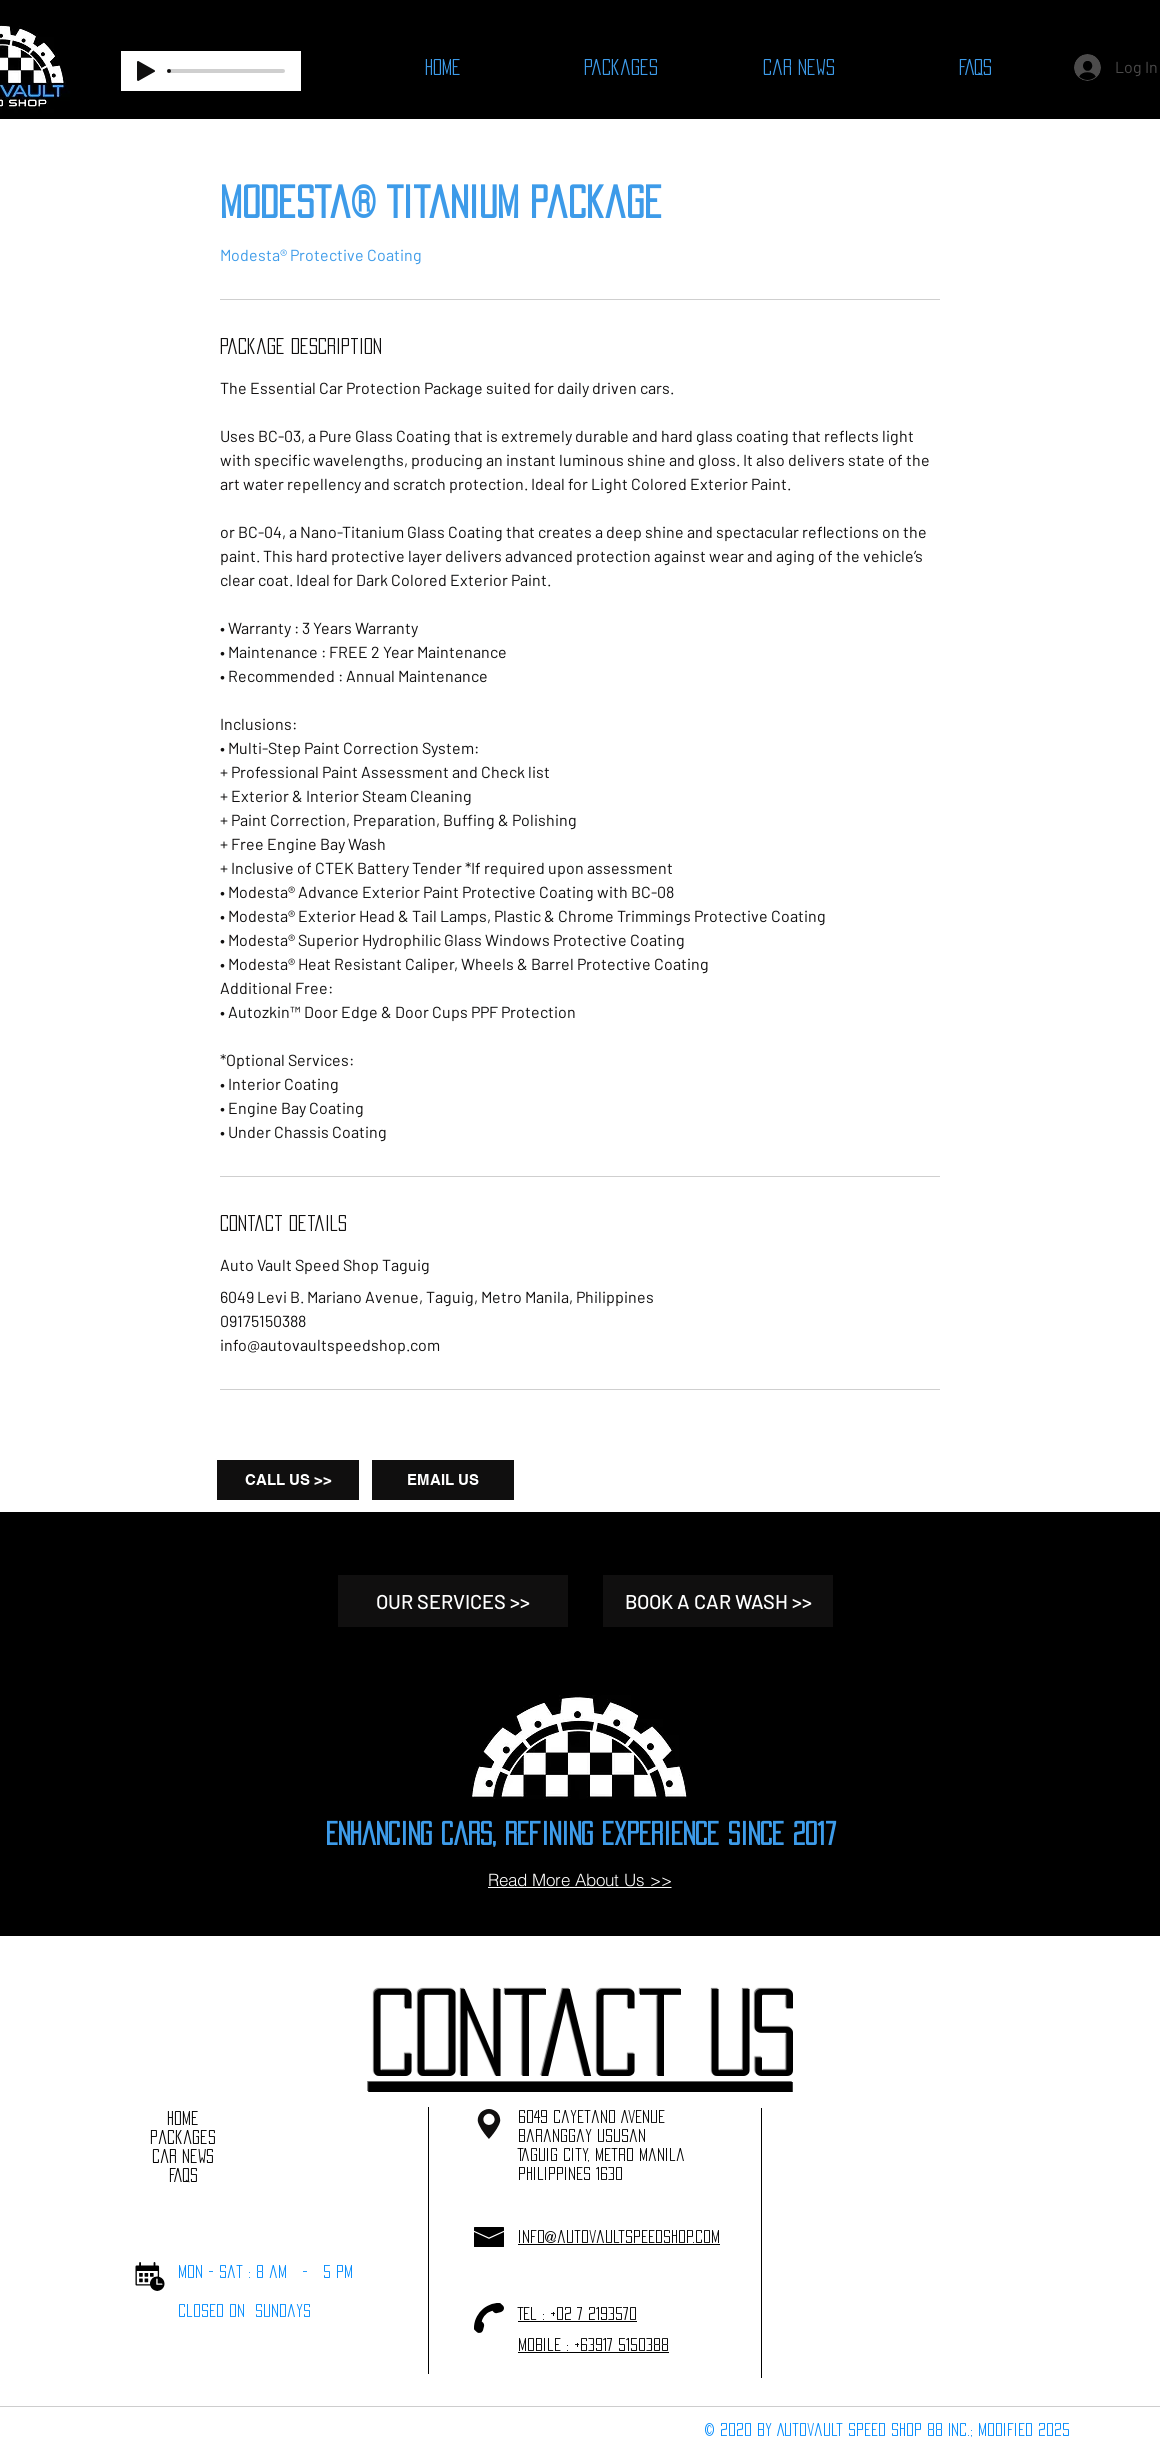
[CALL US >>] (288, 1480)
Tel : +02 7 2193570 (577, 2313)
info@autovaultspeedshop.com (619, 2236)
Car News (183, 2156)
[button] (580, 2032)
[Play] (146, 71)
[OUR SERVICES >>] (453, 1601)
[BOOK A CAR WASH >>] (718, 1601)
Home (183, 2118)
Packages (183, 2137)
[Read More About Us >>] (579, 1880)
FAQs (183, 2175)
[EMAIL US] (443, 1480)
